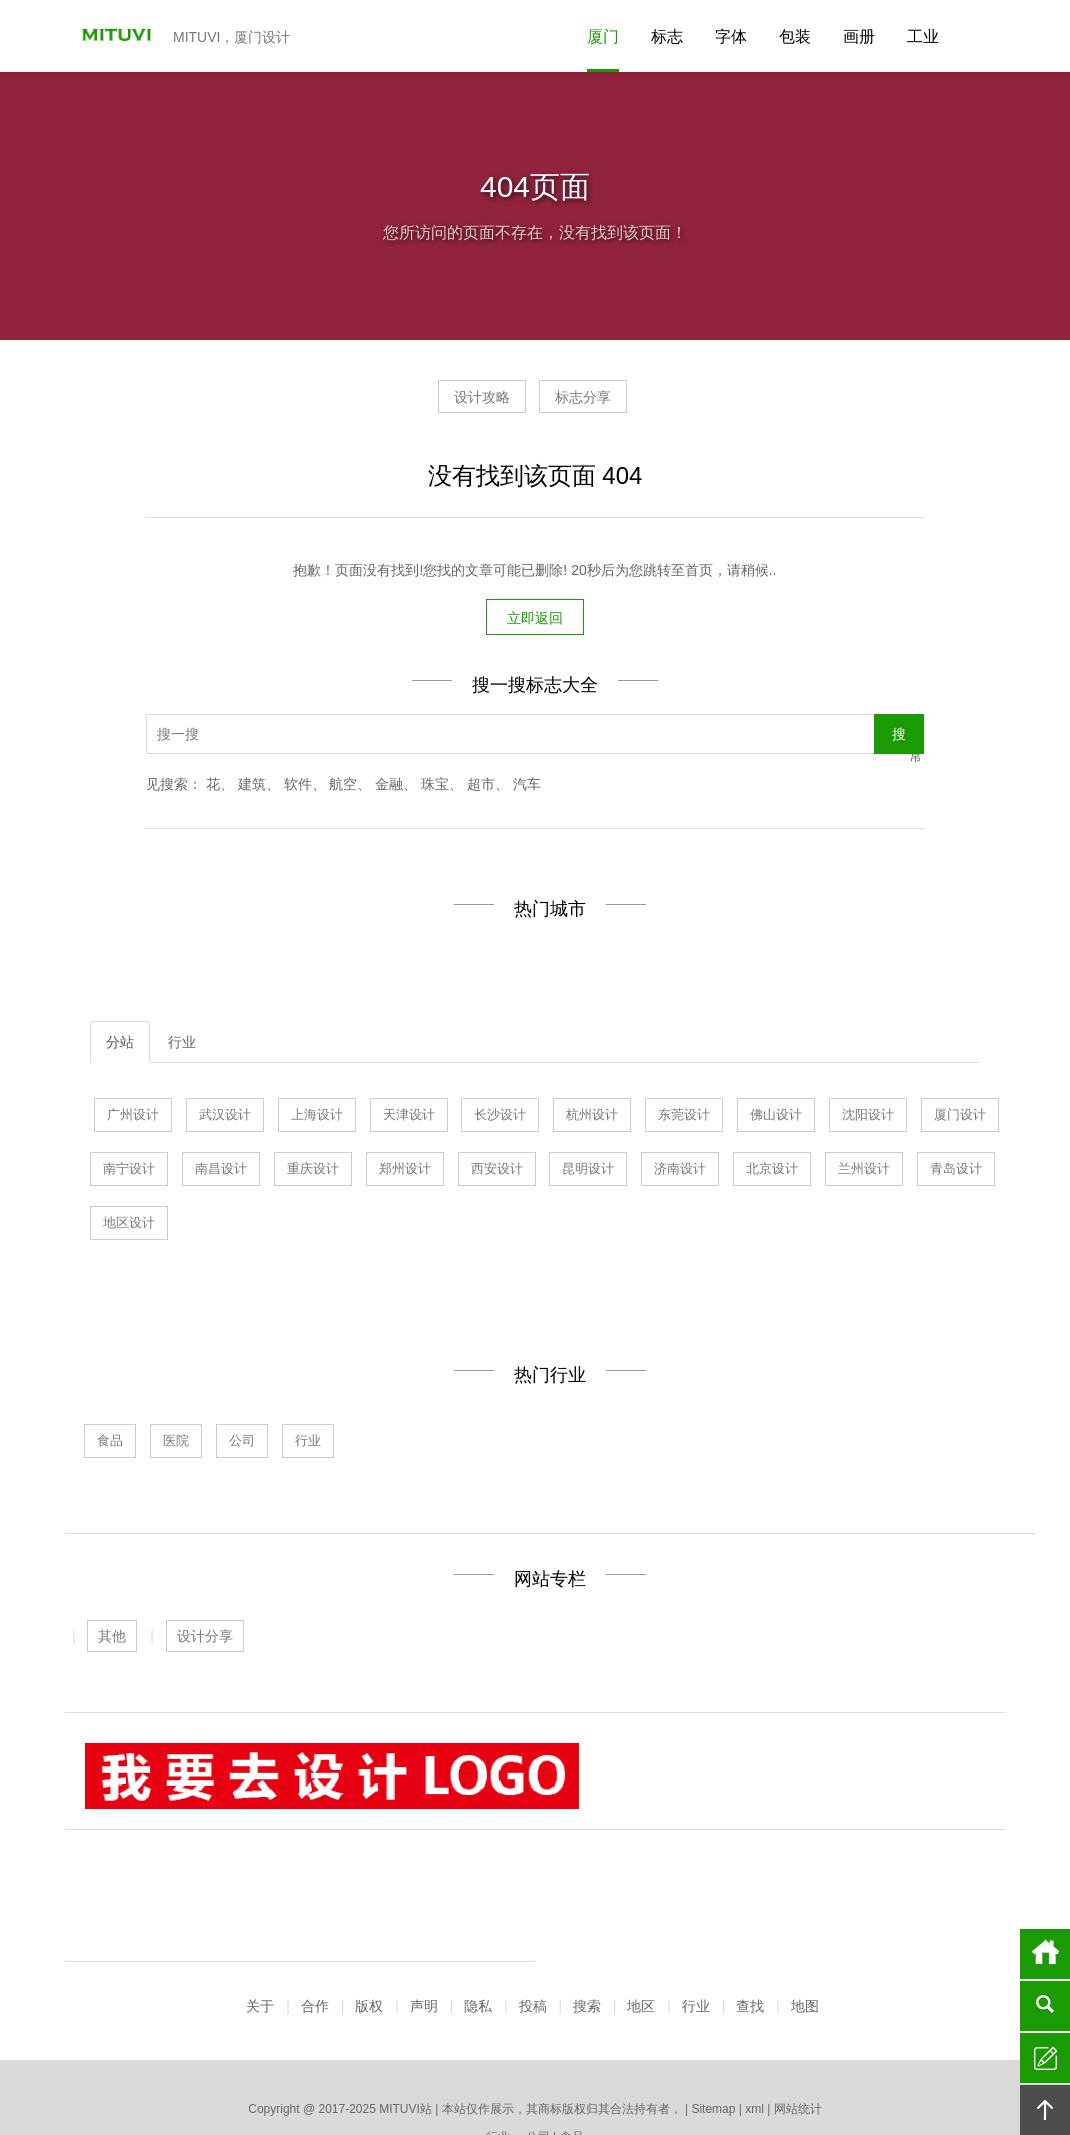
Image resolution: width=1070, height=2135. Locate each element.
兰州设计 (864, 1171)
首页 (1045, 1954)
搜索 (587, 1892)
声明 (424, 1892)
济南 (299, 2066)
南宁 (738, 2066)
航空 (343, 787)
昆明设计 (588, 1171)
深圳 (806, 2066)
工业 (923, 36)
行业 (182, 1045)
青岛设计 (956, 1171)
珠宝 (435, 787)
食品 (110, 1443)
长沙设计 (500, 1117)
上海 (332, 2066)
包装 (795, 36)
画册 (859, 36)
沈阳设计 (868, 1117)
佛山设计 (776, 1117)
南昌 (772, 2066)
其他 (112, 1639)
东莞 (468, 2066)
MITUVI (110, 36)
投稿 (533, 1892)
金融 (389, 787)
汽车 (527, 787)
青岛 (434, 2066)
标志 (667, 36)
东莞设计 (684, 1117)
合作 (315, 1892)
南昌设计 (221, 1171)
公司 (242, 1443)
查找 (750, 1892)
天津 (400, 2066)
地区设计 (129, 1225)
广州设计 (133, 1117)
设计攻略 (463, 404)
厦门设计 (960, 1117)
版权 (369, 1892)
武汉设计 (225, 1117)
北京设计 (772, 1171)
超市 (481, 787)
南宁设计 (129, 1171)
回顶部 (1045, 2110)
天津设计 (409, 1117)
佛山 (535, 2066)
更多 (839, 2066)
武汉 (366, 2066)
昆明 (670, 2066)
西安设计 (497, 1171)
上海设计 (317, 1117)
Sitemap (713, 1995)
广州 (265, 2066)
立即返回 (535, 621)
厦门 (603, 36)
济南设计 (680, 1171)
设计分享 (205, 1639)
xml (754, 1995)
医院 (176, 1443)
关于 (260, 1892)
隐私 (478, 1892)
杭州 (501, 2066)
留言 (1045, 2058)
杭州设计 (592, 1117)
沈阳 (569, 2066)
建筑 (252, 787)
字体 (731, 36)
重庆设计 (313, 1171)
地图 (805, 1892)
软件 (298, 787)
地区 (641, 1892)
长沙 (704, 2066)
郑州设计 (405, 1171)
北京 (637, 2066)
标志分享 (602, 404)
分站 (120, 1045)
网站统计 (798, 1995)
